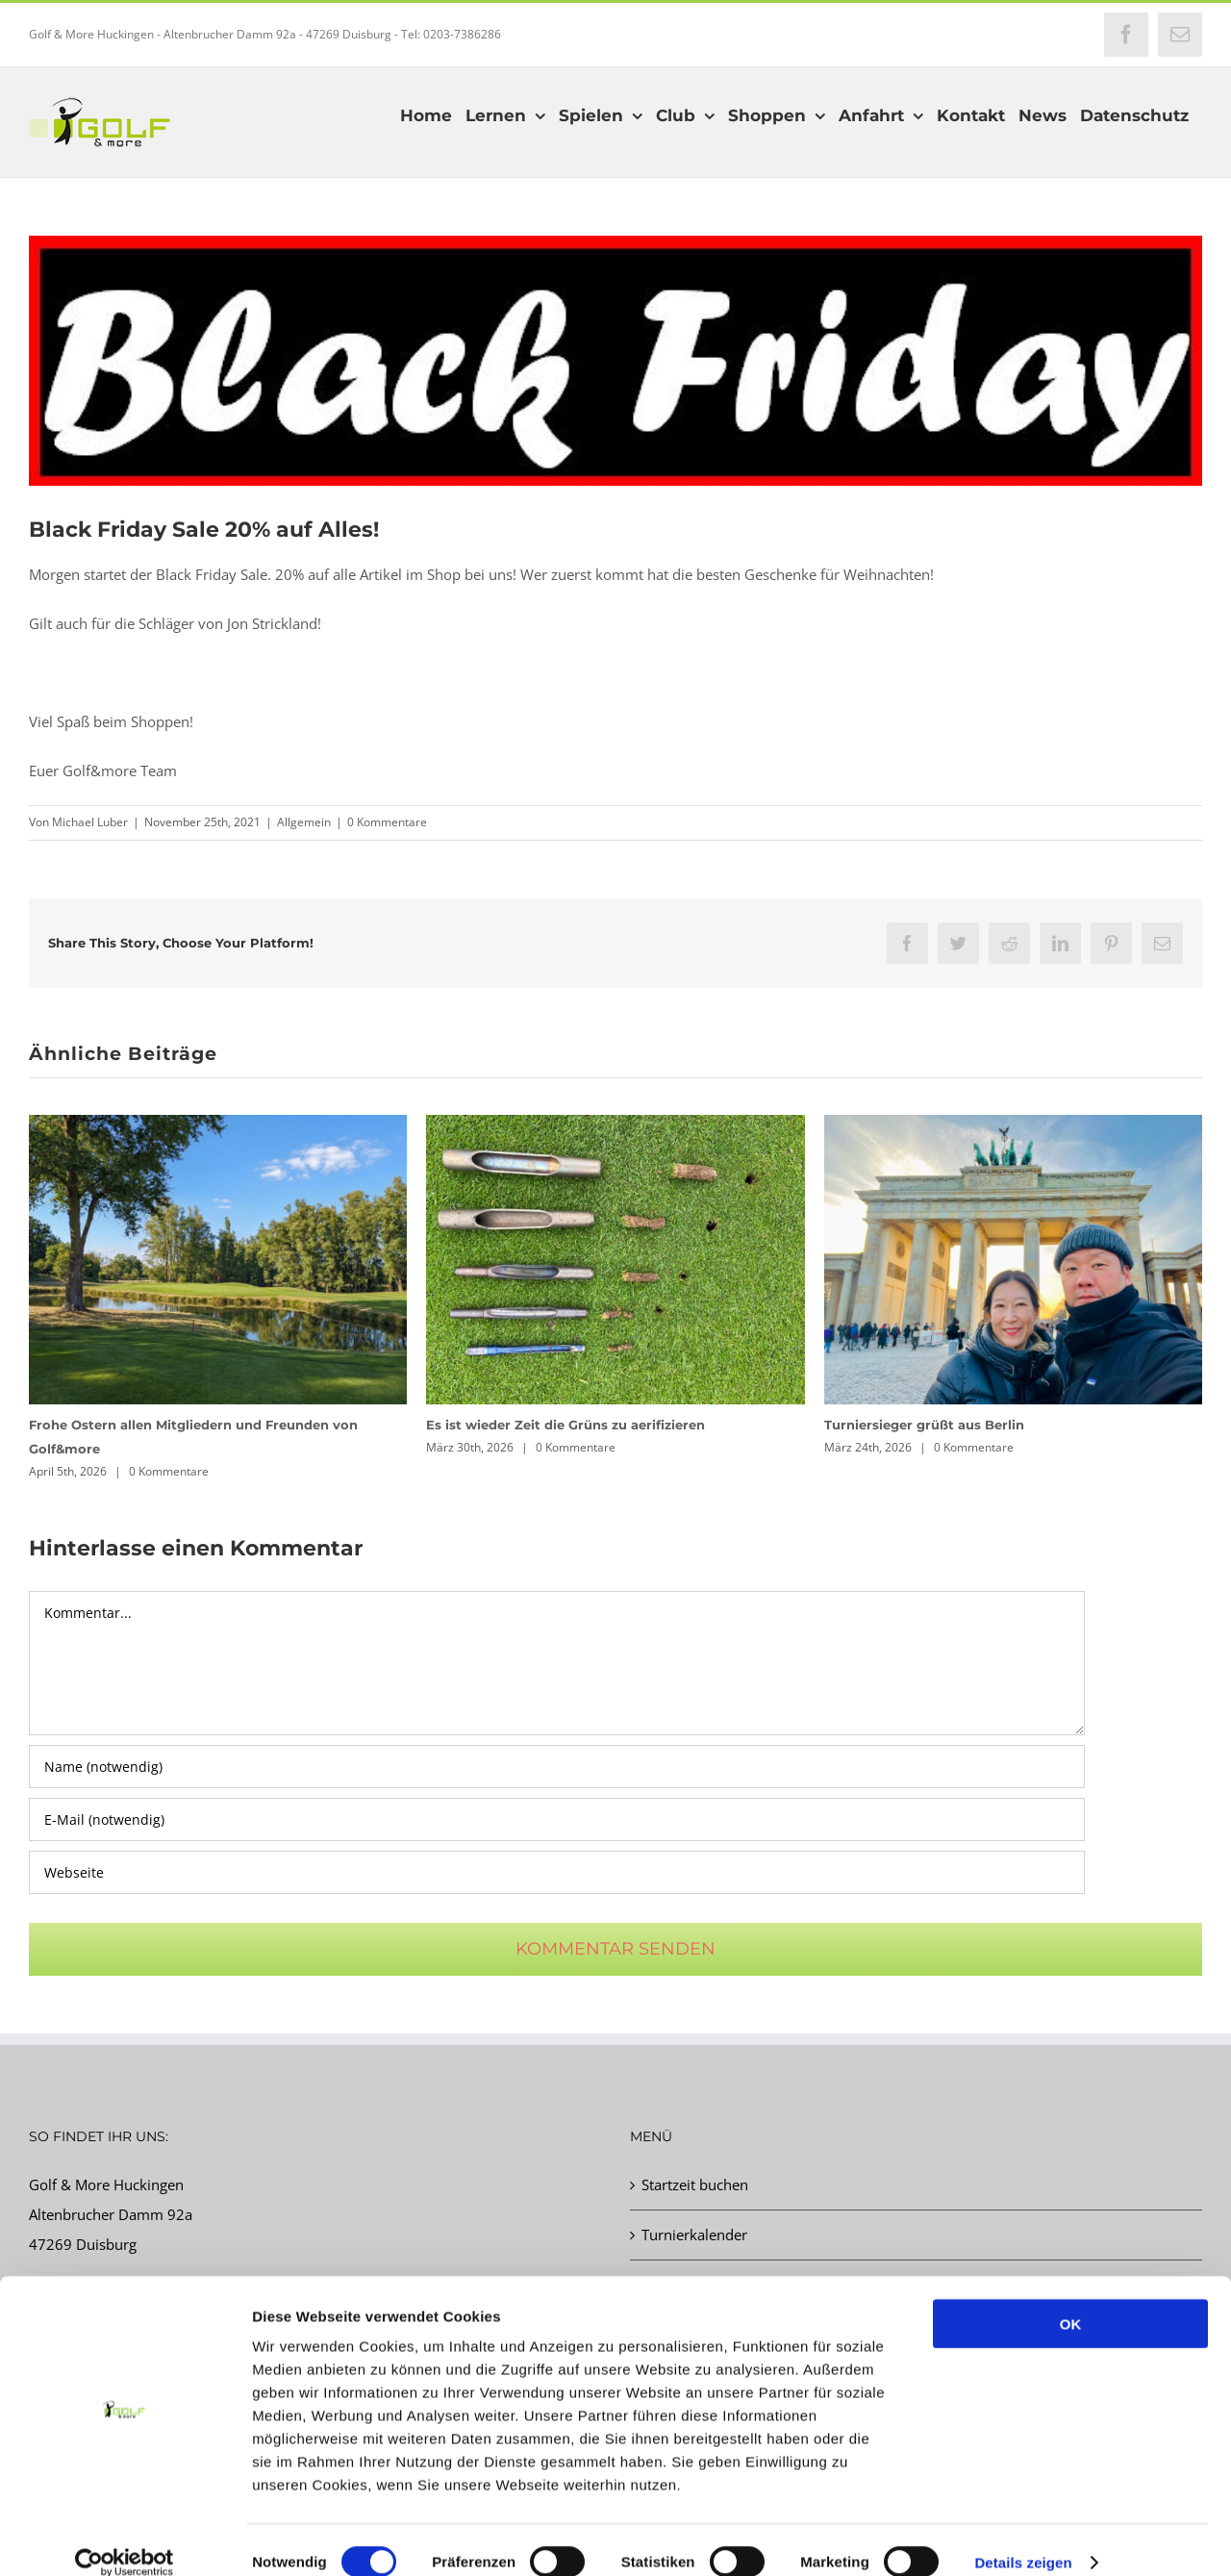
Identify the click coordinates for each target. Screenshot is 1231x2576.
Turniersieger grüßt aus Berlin (924, 1424)
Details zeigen (1022, 2538)
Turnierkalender (694, 2234)
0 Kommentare (387, 822)
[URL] (557, 1872)
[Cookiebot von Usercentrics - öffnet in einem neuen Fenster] (124, 2538)
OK (1071, 2299)
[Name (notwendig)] (557, 1766)
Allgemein (304, 822)
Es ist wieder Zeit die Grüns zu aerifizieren (565, 1424)
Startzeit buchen (694, 2184)
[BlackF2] (615, 361)
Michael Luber (90, 822)
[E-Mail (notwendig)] (557, 1819)
